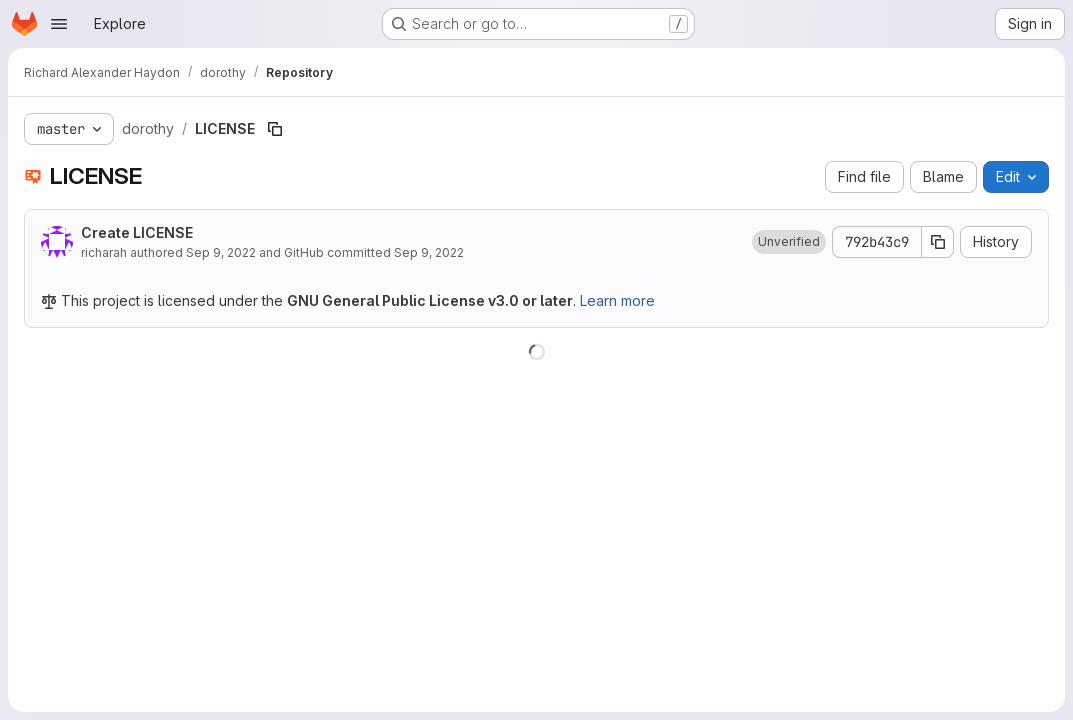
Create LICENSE (137, 232)
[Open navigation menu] (59, 24)
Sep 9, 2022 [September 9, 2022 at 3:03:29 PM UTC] (221, 252)
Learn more (617, 300)
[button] (789, 242)
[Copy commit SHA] (938, 242)
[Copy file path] (275, 129)
